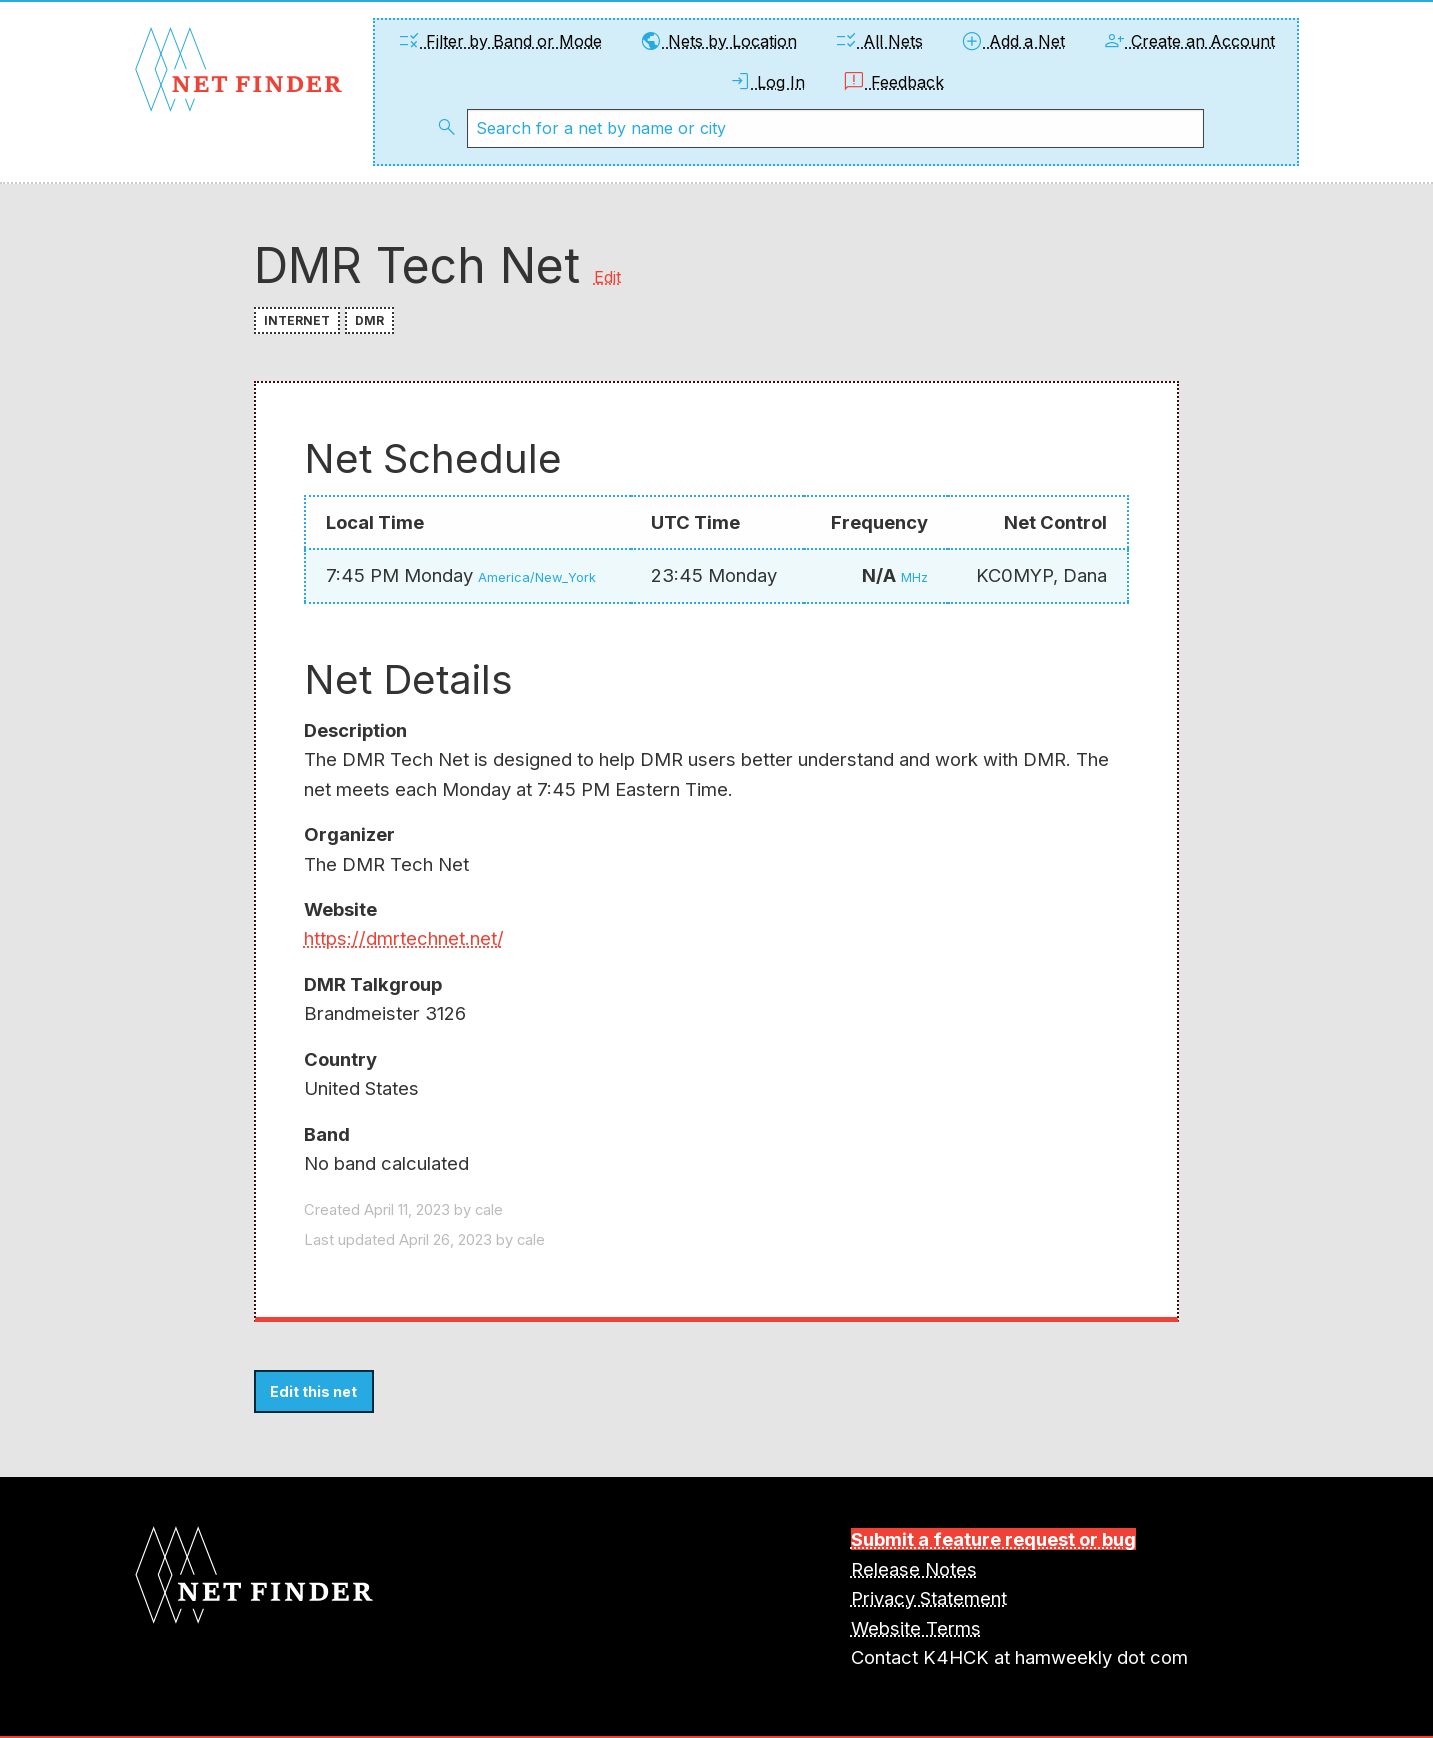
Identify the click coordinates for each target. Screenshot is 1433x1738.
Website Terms (916, 1628)
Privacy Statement (929, 1598)
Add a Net (1012, 41)
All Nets (878, 41)
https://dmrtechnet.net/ (404, 938)
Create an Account (1188, 41)
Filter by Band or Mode (499, 41)
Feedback (893, 82)
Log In (766, 82)
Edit (607, 277)
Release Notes (914, 1569)
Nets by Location (718, 41)
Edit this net (313, 1391)
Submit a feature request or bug (993, 1539)
